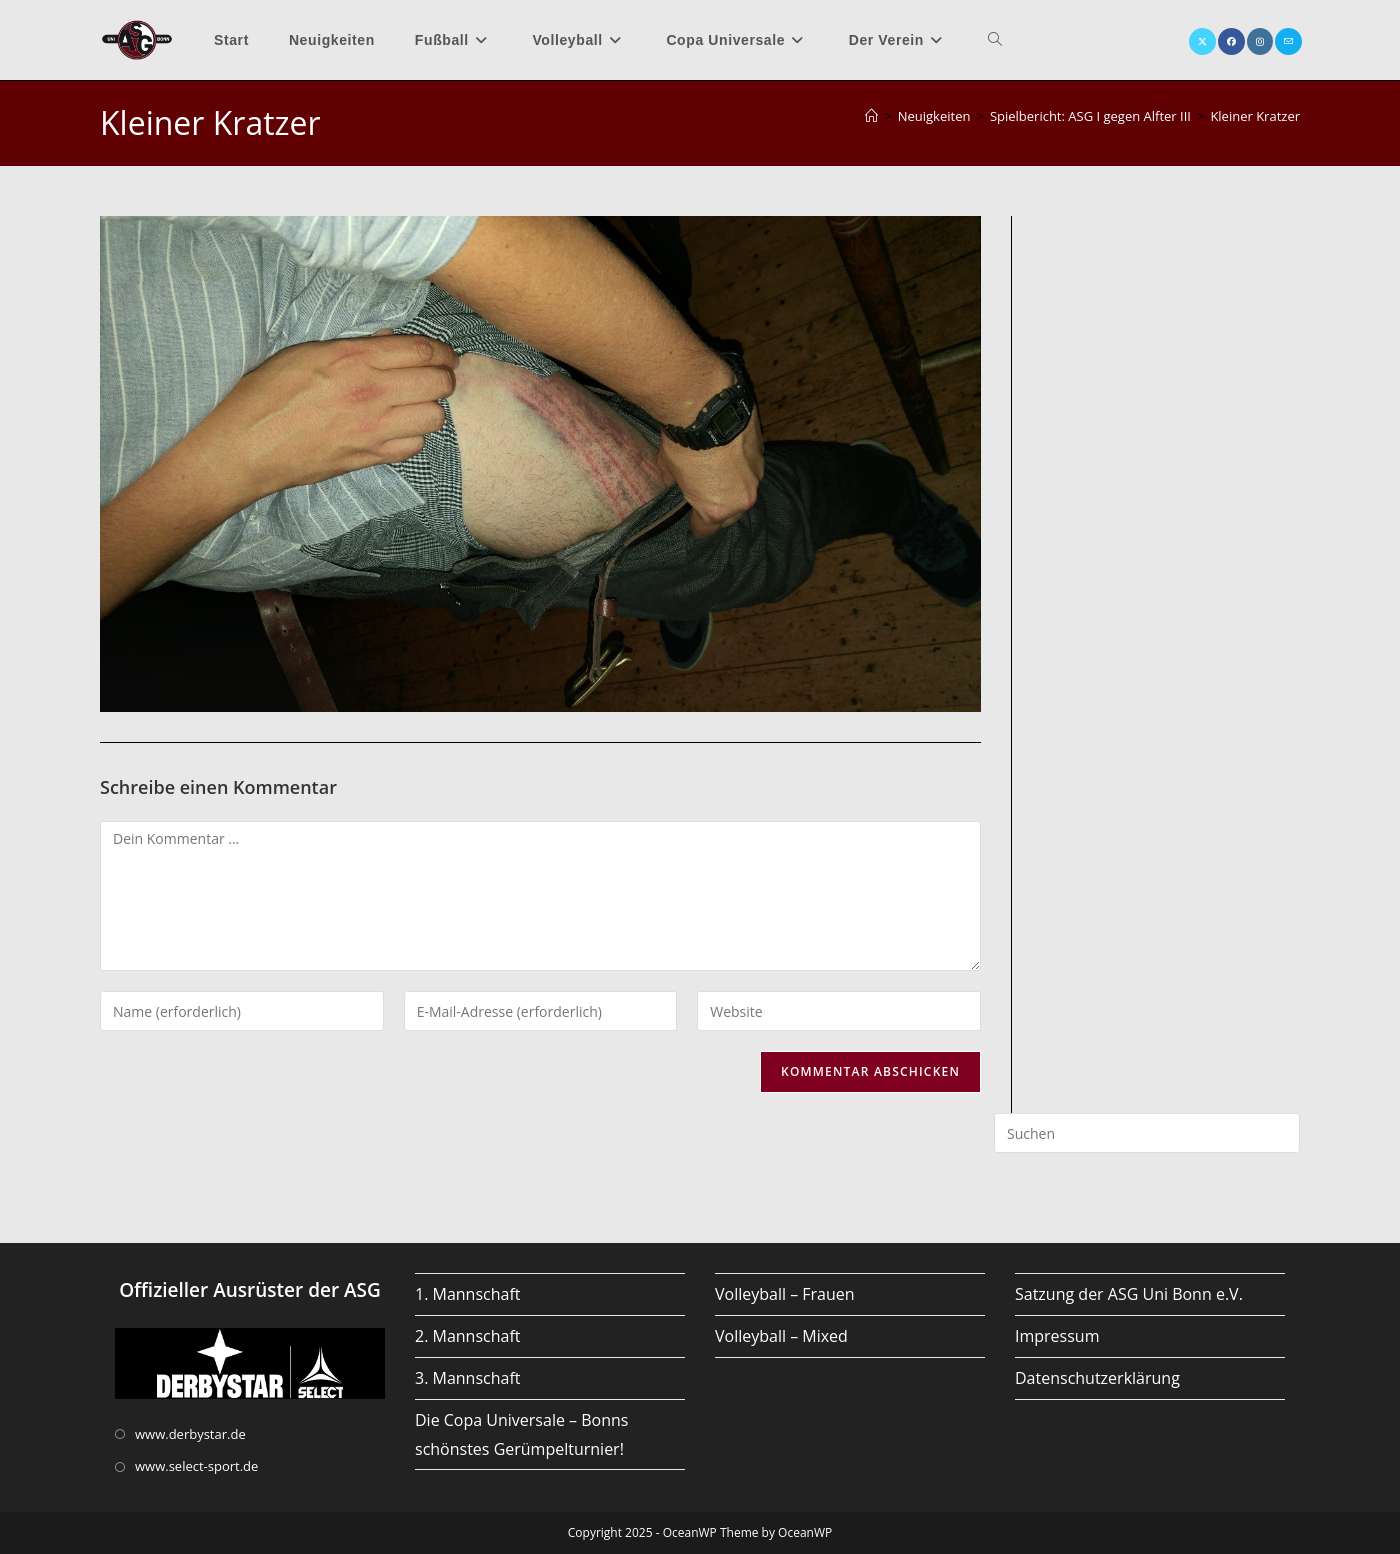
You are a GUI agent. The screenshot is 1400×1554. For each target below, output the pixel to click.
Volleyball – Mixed (781, 1336)
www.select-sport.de (196, 1466)
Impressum (1057, 1336)
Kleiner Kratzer (1255, 116)
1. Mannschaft (468, 1294)
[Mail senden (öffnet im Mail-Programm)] (1288, 41)
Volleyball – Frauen (785, 1294)
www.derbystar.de (190, 1434)
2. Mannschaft (468, 1336)
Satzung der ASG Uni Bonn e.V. (1129, 1294)
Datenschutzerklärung (1097, 1378)
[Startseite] (871, 116)
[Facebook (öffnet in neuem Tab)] (1231, 41)
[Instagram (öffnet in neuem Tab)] (1260, 41)
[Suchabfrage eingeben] (1147, 1133)
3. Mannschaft (468, 1378)
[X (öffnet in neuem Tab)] (1202, 41)
